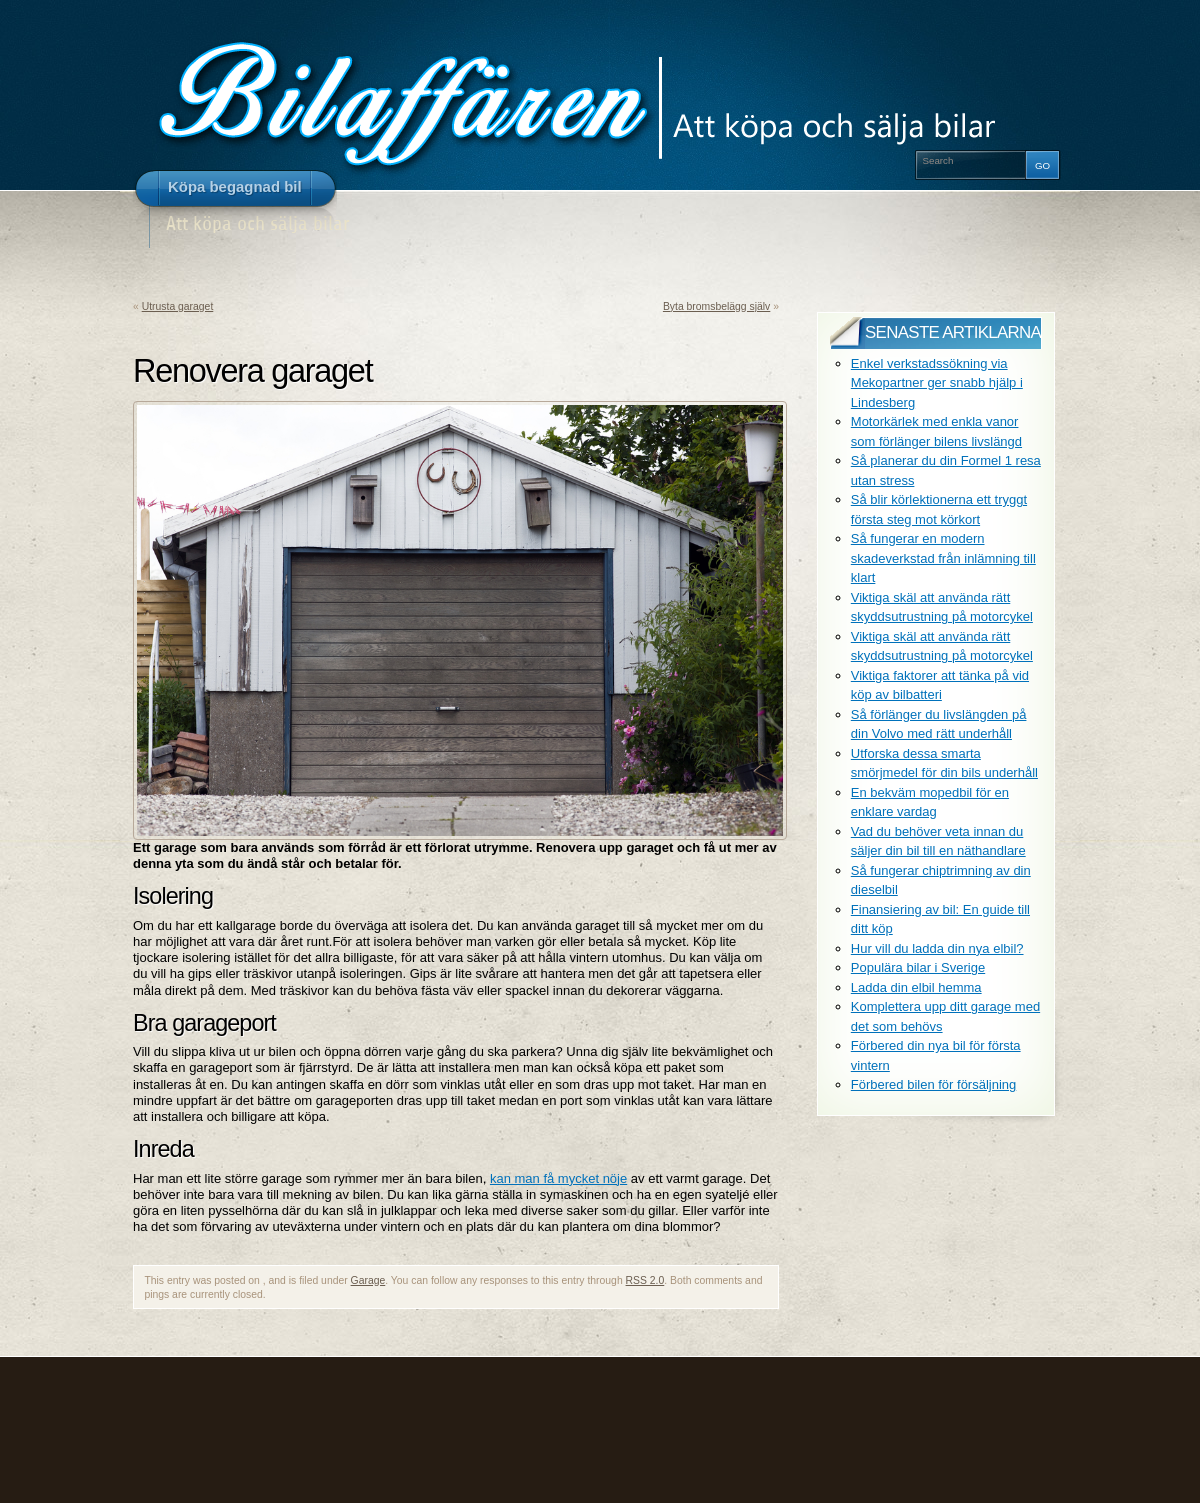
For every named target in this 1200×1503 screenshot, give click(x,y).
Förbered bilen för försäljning (933, 1084)
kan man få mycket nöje (558, 1178)
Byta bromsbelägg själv (716, 306)
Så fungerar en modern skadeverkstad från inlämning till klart (943, 558)
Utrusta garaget (178, 306)
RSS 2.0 (645, 1280)
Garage (368, 1280)
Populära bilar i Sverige (918, 967)
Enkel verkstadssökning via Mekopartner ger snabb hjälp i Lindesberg (937, 383)
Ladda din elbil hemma (916, 987)
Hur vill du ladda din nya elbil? (937, 948)
